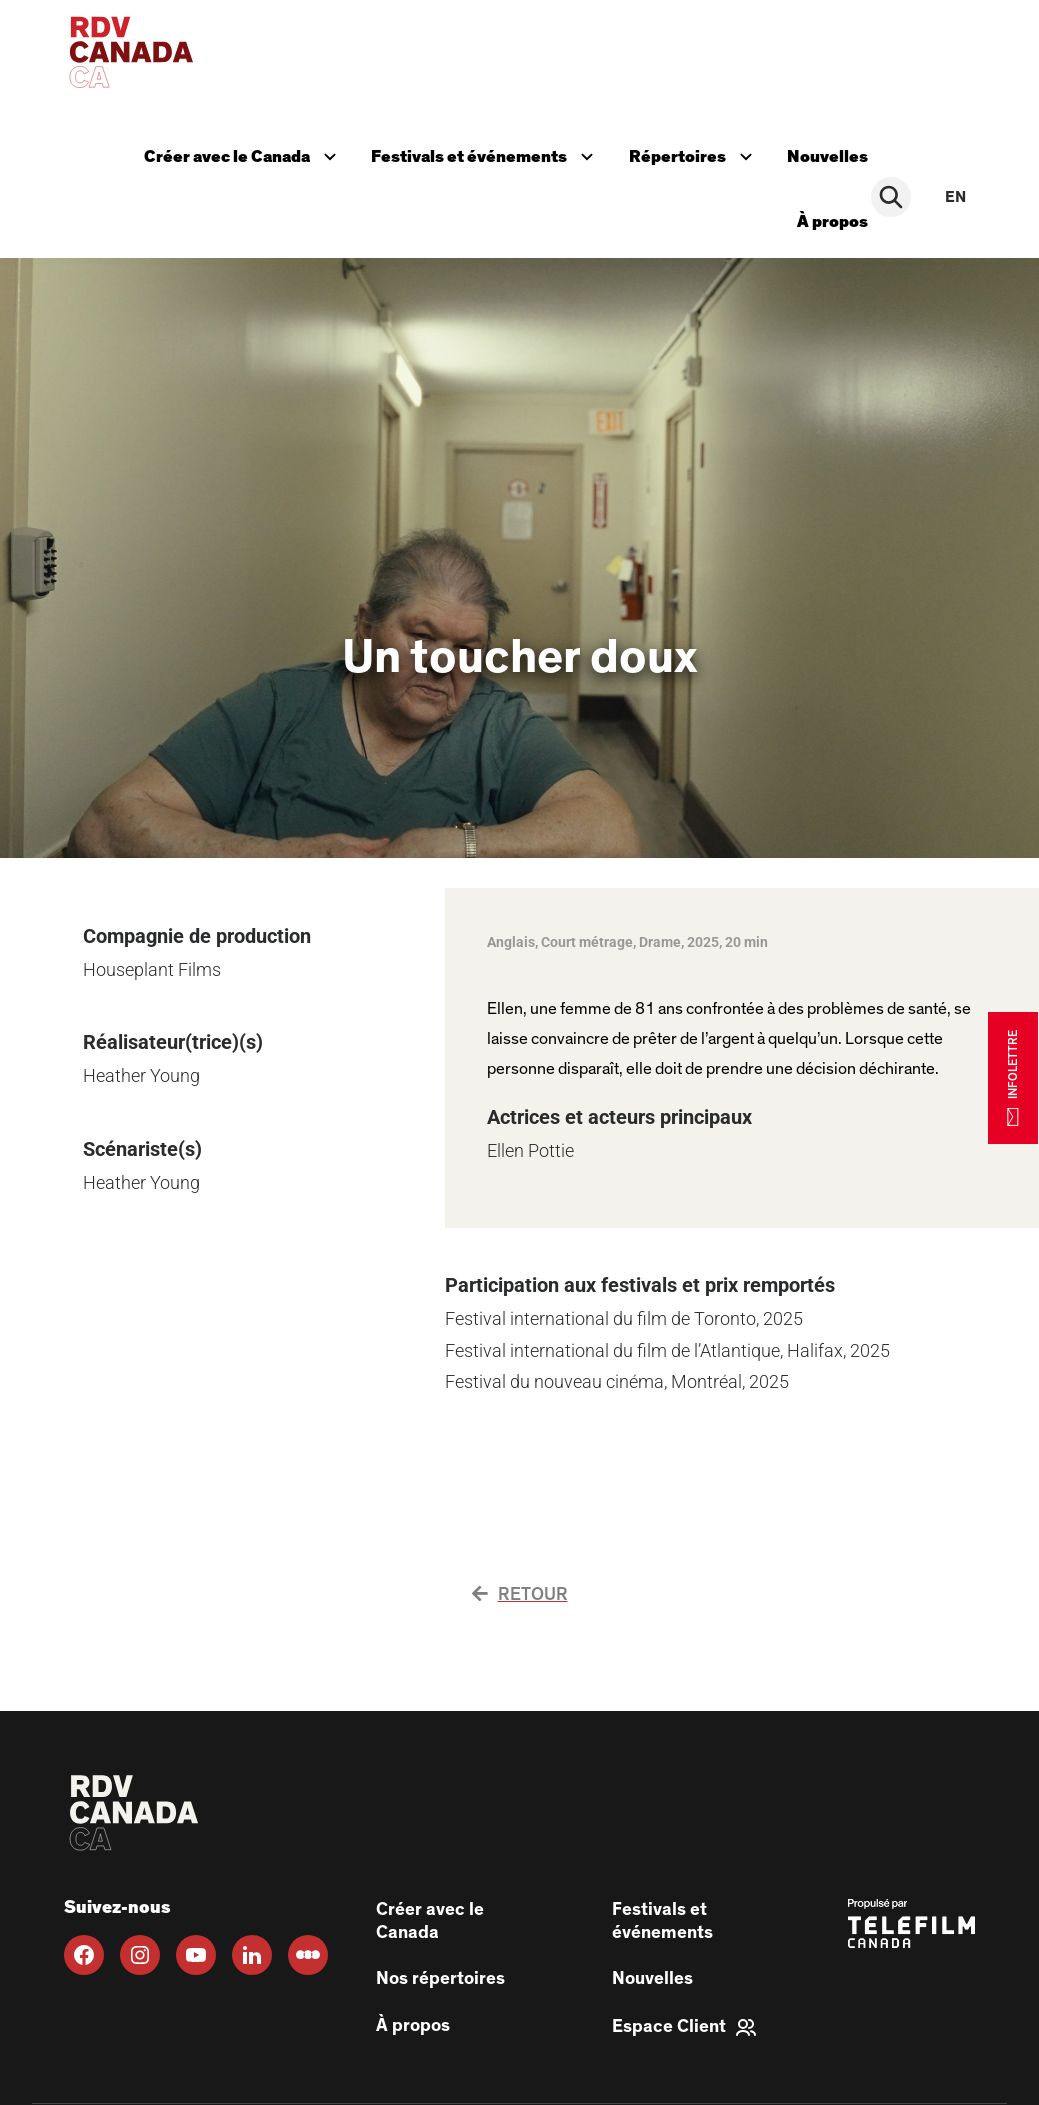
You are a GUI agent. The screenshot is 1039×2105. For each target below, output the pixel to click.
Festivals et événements (486, 150)
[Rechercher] (895, 190)
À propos (839, 210)
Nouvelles (834, 152)
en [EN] (955, 190)
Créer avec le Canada (243, 150)
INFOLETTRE (1013, 1077)
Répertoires (699, 150)
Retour (520, 1580)
